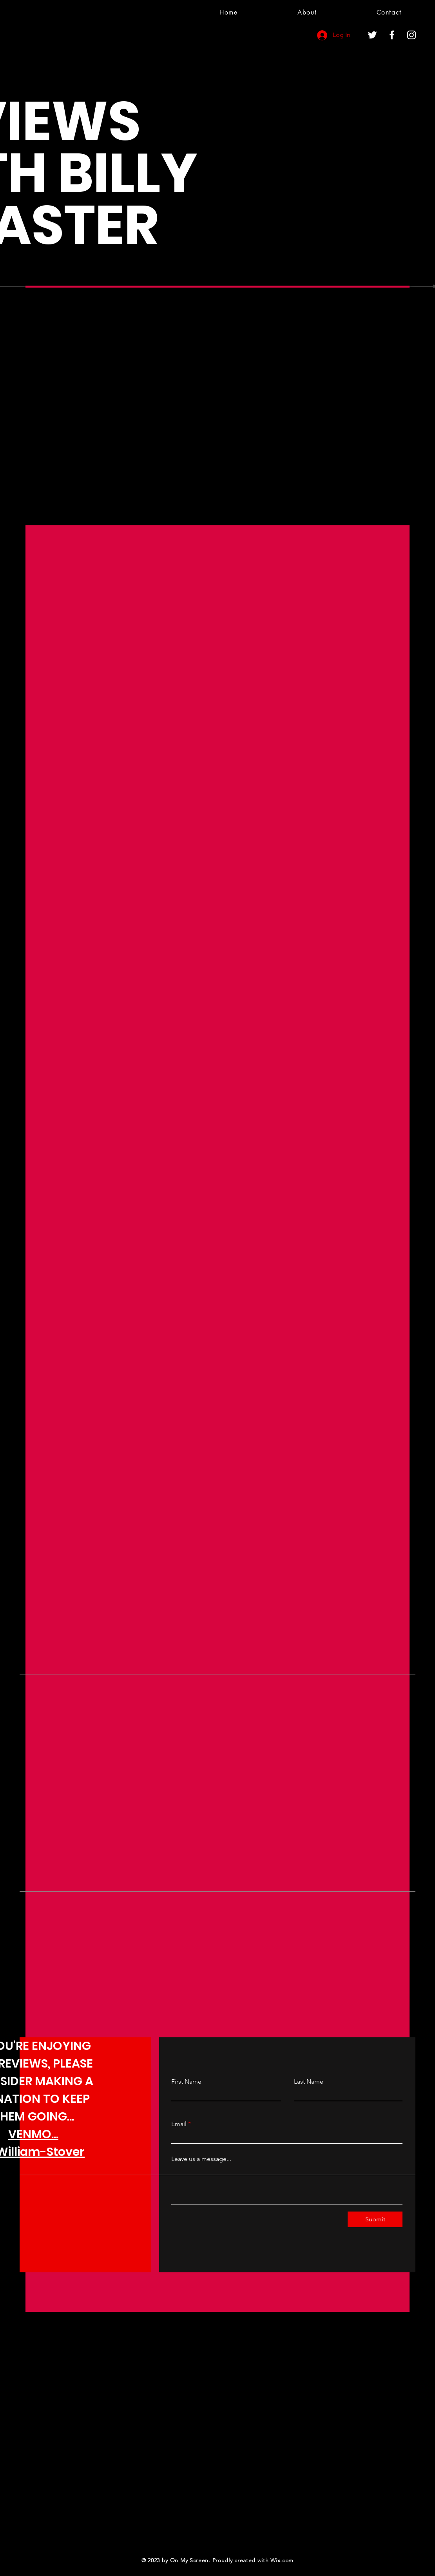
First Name (186, 2082)
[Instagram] (411, 35)
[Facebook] (392, 35)
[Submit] (375, 2219)
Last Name (308, 2082)
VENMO (29, 2134)
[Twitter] (372, 35)
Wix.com (282, 2560)
